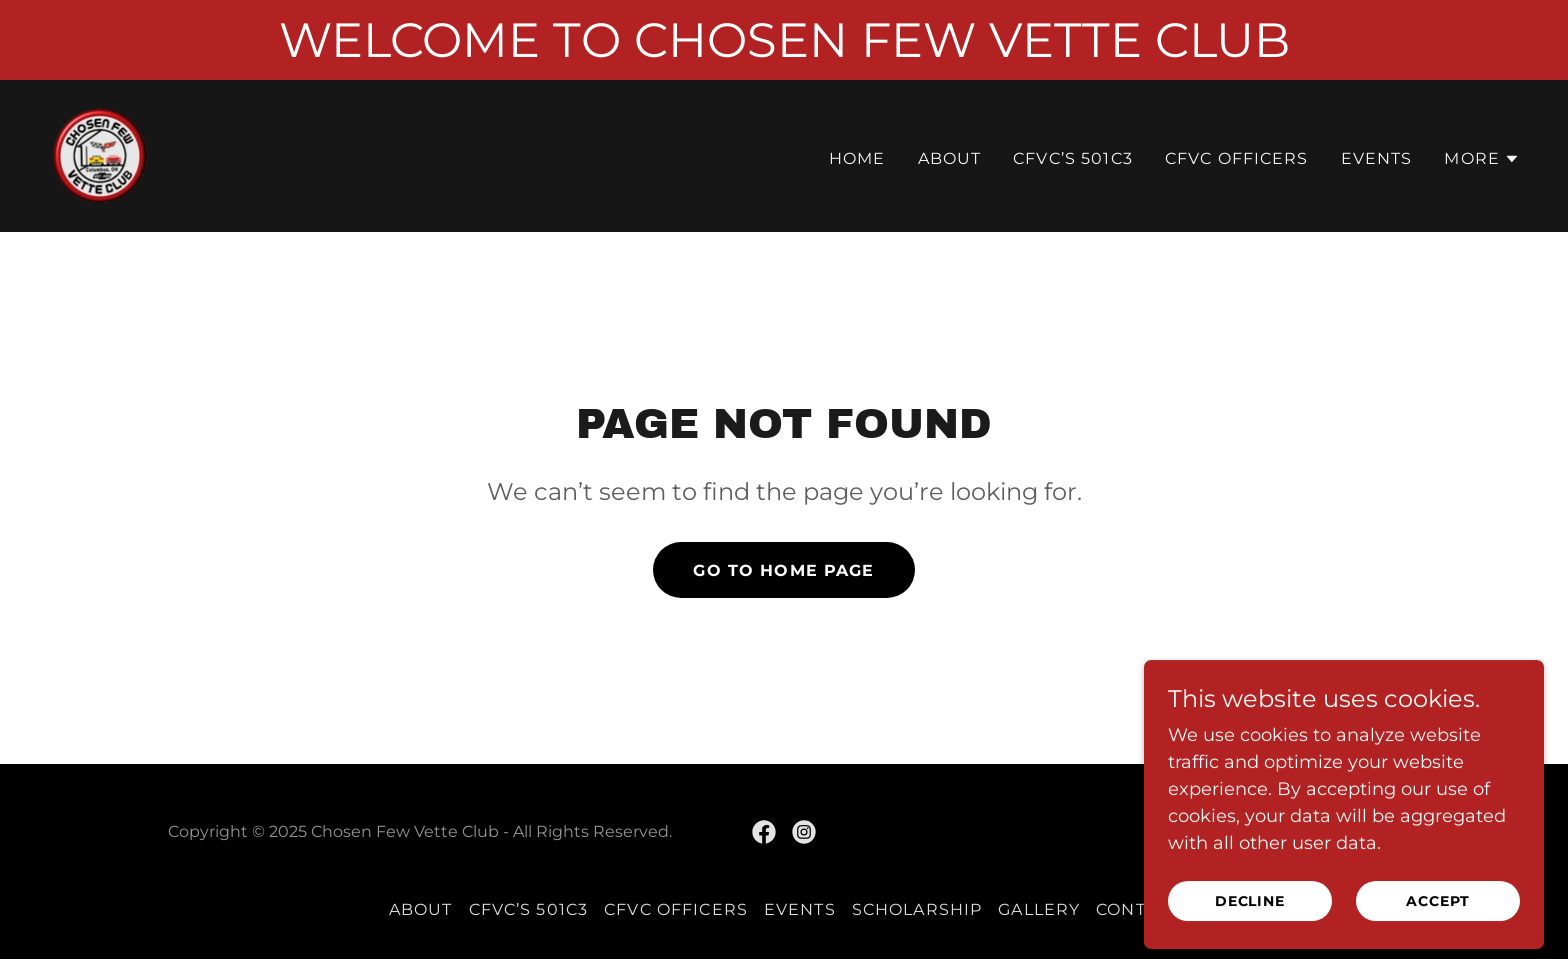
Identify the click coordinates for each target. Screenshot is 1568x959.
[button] (1482, 159)
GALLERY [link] (1039, 909)
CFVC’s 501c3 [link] (1073, 158)
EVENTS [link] (1377, 158)
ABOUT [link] (950, 158)
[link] (100, 155)
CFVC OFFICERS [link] (1237, 158)
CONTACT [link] (1137, 909)
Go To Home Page (783, 570)
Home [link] (857, 158)
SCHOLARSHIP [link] (917, 909)
